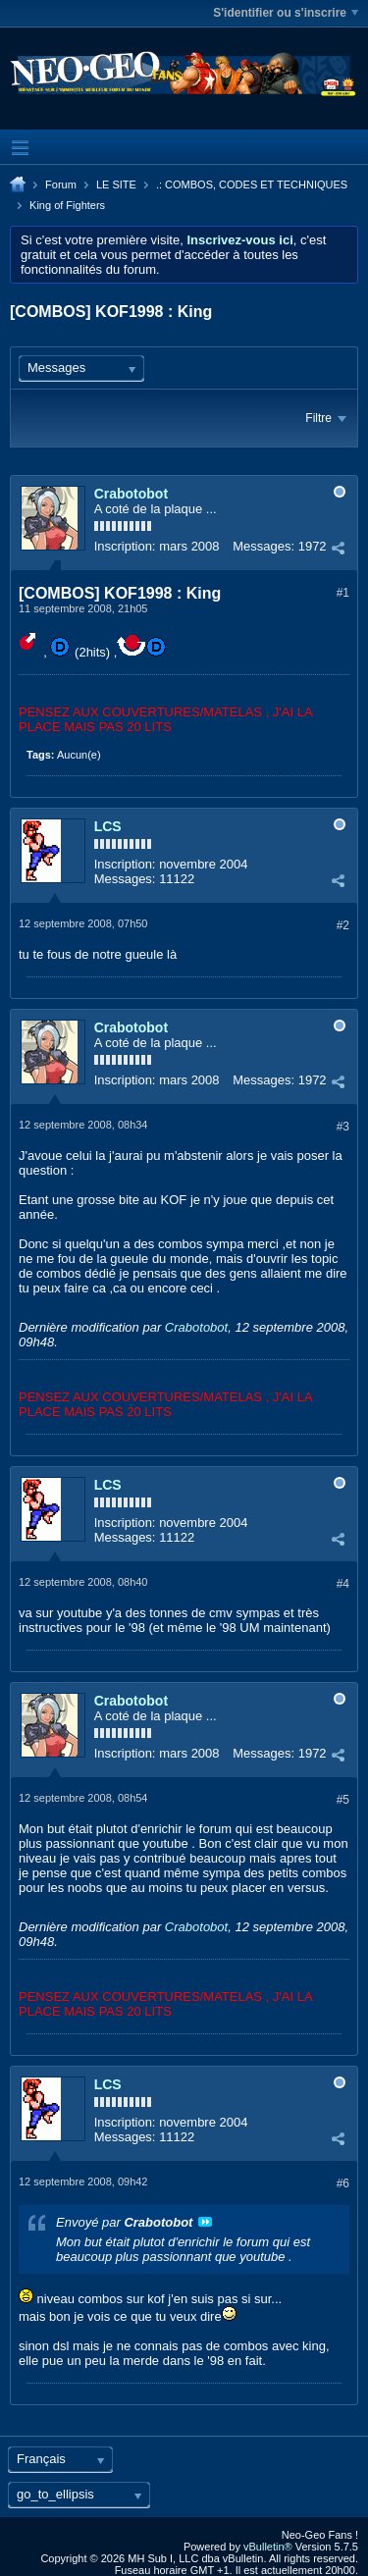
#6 (343, 2183)
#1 (343, 593)
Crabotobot (131, 493)
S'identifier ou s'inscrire (285, 13)
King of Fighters (67, 205)
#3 (343, 1126)
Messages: (263, 546)
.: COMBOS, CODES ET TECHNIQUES (251, 184)
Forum (61, 184)
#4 (343, 1584)
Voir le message (205, 2222)
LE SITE (116, 184)
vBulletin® (267, 2546)
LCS (108, 826)
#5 (343, 1800)
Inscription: (125, 546)
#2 (343, 925)
